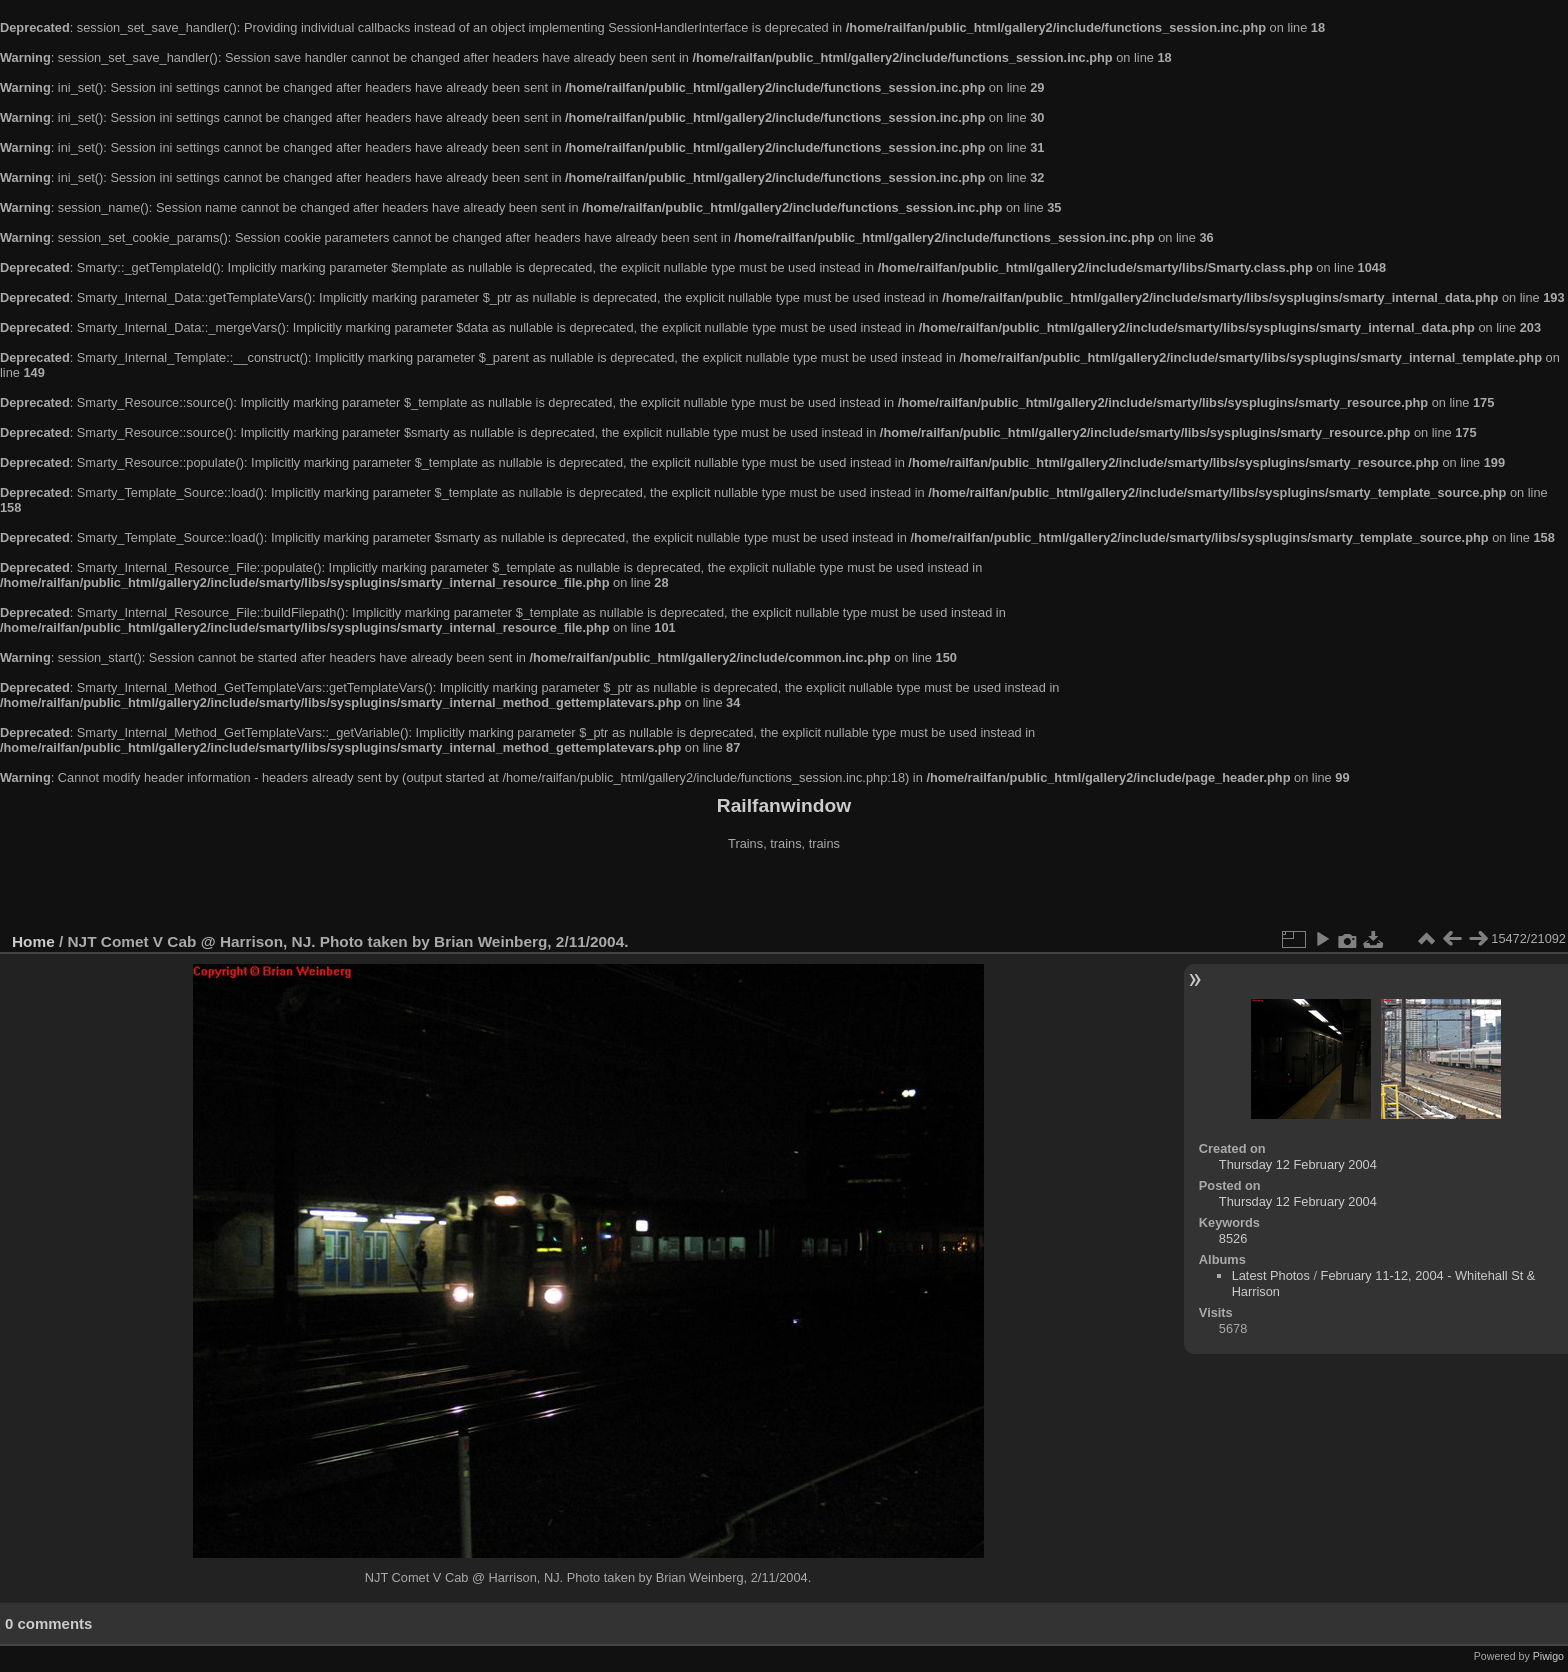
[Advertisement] (784, 894)
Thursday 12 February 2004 (1298, 1164)
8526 (1233, 1238)
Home (33, 941)
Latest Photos (1271, 1275)
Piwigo (1548, 1656)
